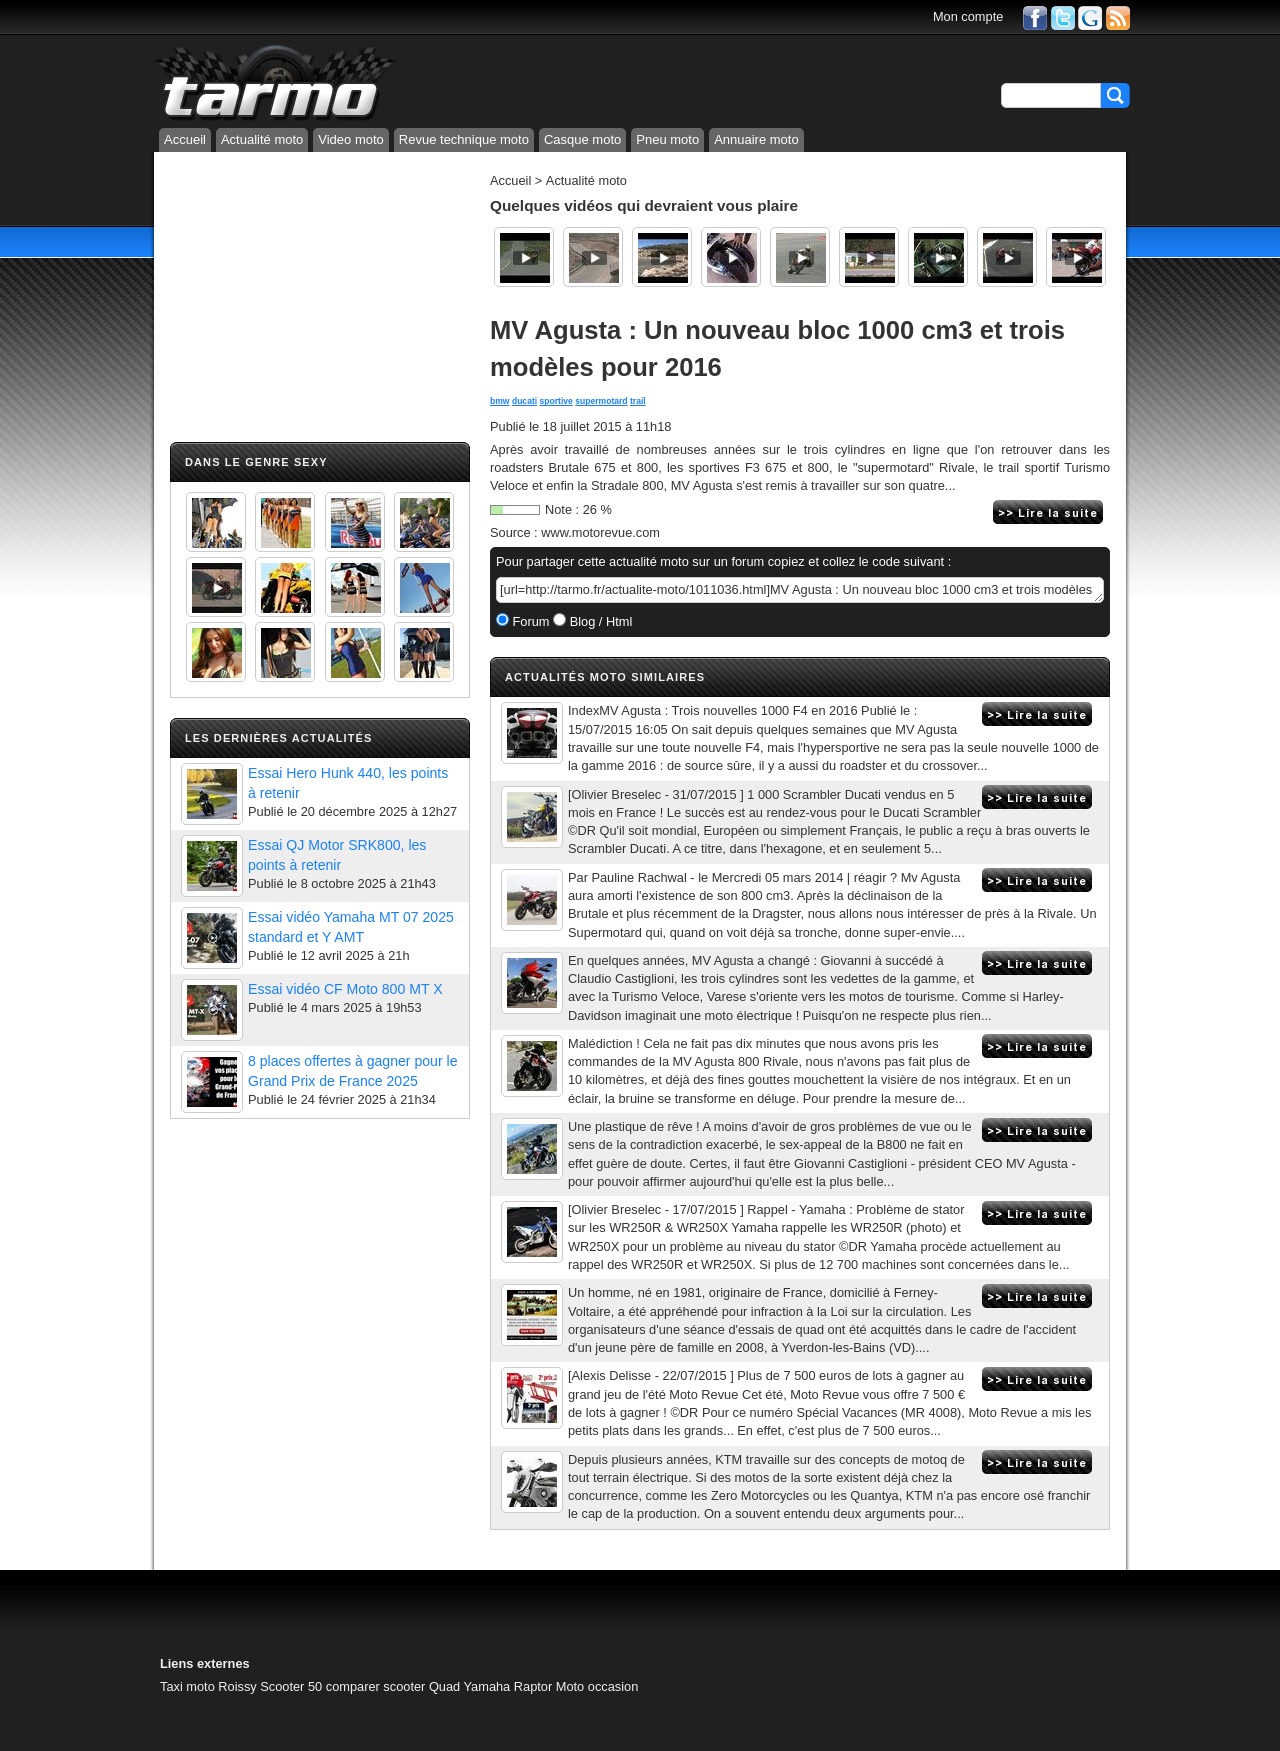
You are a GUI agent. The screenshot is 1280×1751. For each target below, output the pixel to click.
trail (638, 401)
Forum (529, 621)
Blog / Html (599, 621)
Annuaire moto (756, 139)
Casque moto (582, 139)
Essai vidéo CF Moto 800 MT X (345, 989)
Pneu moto (667, 139)
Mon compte (968, 16)
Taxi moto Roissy (208, 1686)
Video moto (351, 139)
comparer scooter (376, 1686)
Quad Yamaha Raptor (490, 1686)
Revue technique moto (464, 139)
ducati (524, 401)
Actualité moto (262, 139)
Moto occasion (597, 1686)
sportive (556, 401)
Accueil (185, 139)
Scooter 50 (291, 1686)
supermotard (601, 401)
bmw (500, 401)
